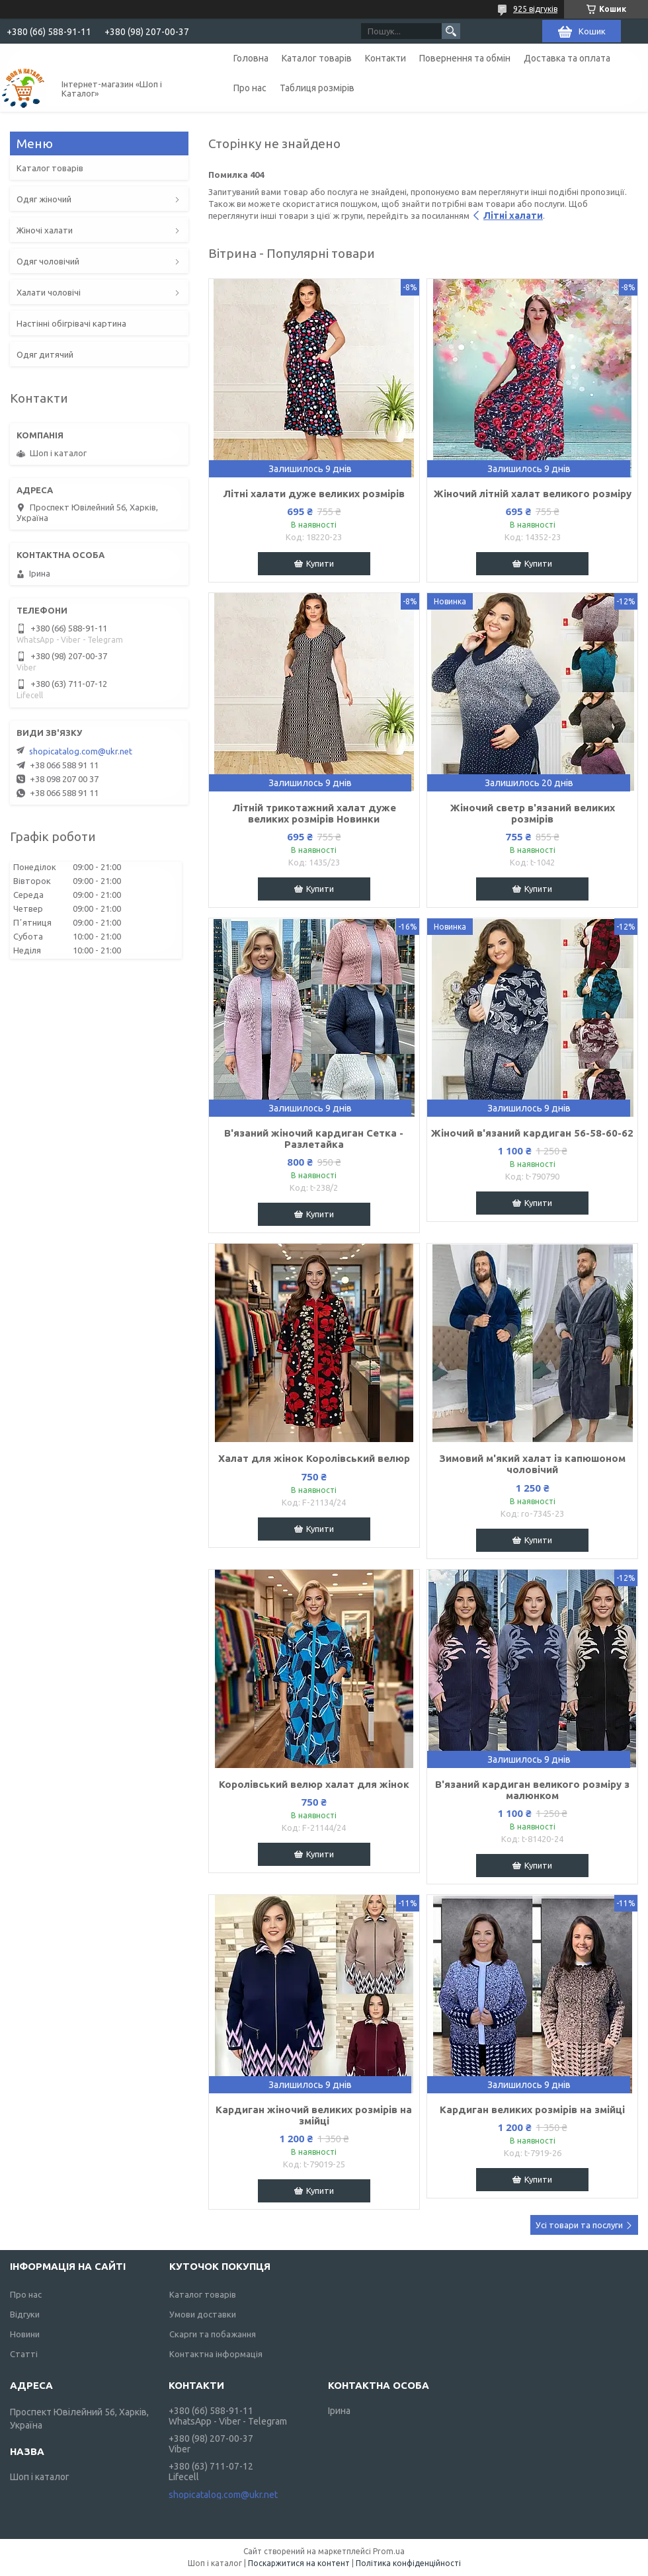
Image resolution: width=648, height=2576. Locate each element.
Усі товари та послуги (579, 2225)
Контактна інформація (216, 2353)
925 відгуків (535, 9)
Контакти (385, 58)
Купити (320, 563)
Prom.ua (389, 2551)
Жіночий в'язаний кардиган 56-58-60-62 (532, 1133)
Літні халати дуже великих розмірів (314, 493)
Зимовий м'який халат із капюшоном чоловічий (532, 1464)
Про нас (249, 88)
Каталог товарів (317, 58)
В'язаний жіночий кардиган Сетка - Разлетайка (313, 1138)
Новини (25, 2334)
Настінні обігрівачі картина (71, 323)
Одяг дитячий (45, 354)
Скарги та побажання (212, 2334)
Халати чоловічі (49, 292)
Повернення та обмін (464, 58)
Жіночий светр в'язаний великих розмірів (532, 813)
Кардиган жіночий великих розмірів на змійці (314, 2115)
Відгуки (25, 2314)
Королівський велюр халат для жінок (314, 1784)
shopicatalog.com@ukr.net (80, 751)
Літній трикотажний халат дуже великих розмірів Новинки (314, 813)
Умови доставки (202, 2314)
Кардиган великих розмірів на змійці (532, 2109)
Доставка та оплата (567, 58)
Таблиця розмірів (317, 88)
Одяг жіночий (44, 199)
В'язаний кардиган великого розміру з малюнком (532, 1790)
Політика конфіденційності (408, 2563)
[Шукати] (451, 31)
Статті (24, 2353)
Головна (250, 58)
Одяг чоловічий (48, 261)
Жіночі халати (45, 230)
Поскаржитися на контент (299, 2563)
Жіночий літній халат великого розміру (532, 493)
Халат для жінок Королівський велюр (314, 1458)
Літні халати (513, 215)
